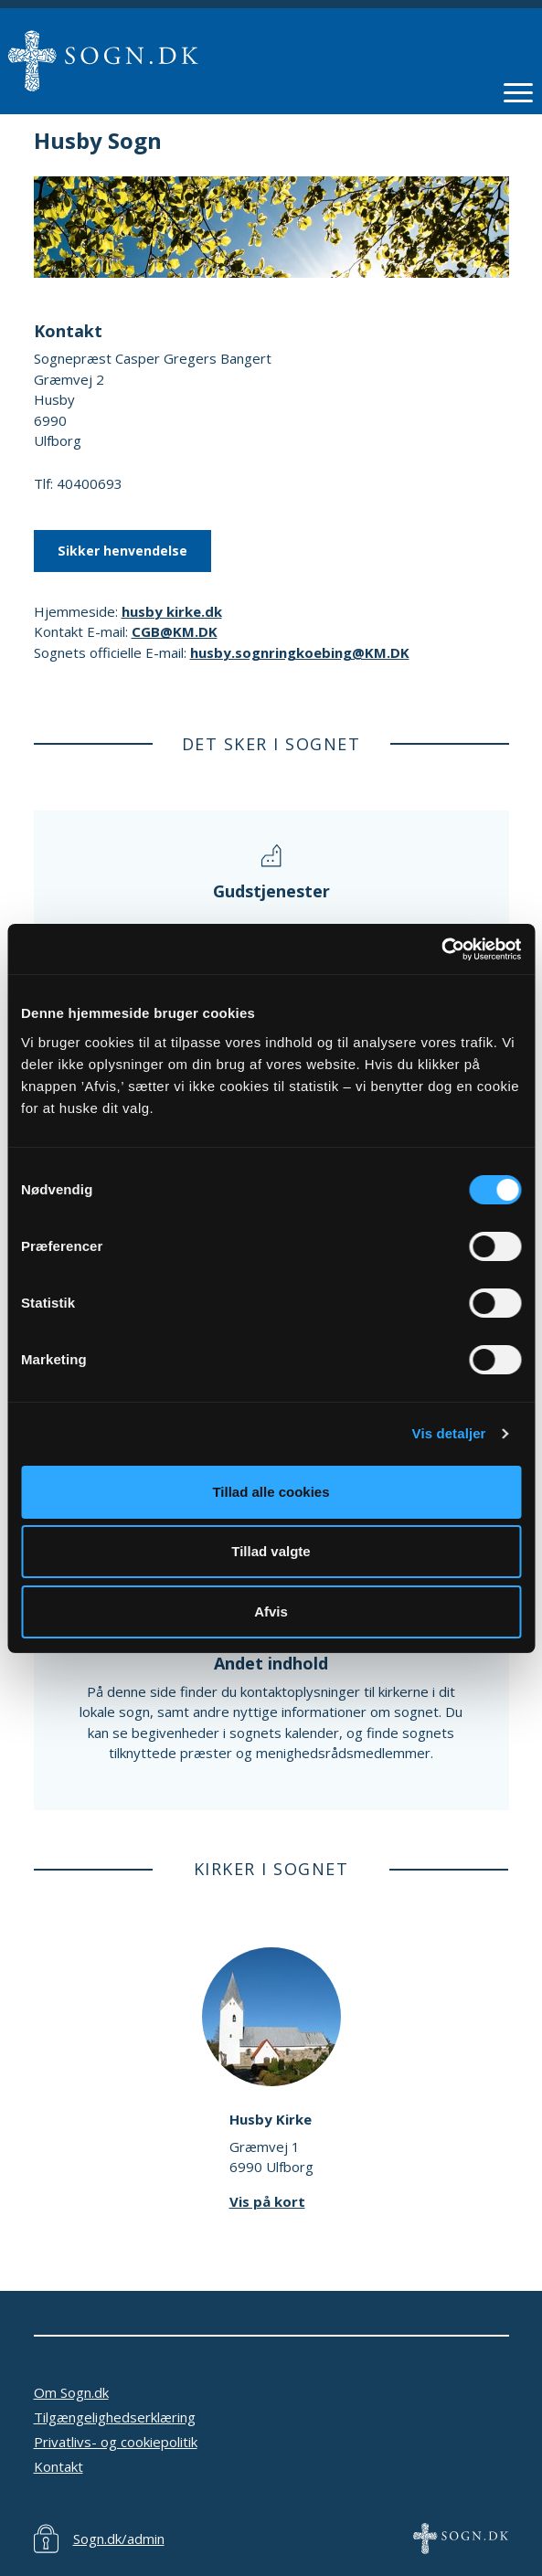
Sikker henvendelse (122, 550)
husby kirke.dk (172, 611)
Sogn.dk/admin (119, 2538)
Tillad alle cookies (270, 1492)
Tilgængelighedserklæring (115, 2417)
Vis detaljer (449, 1433)
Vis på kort (267, 2201)
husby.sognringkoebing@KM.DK (299, 652)
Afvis (271, 1611)
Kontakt (58, 2466)
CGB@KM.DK (175, 631)
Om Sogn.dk (71, 2392)
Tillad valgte (270, 1551)
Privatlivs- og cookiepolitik (115, 2442)
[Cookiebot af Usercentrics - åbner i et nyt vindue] (441, 949)
